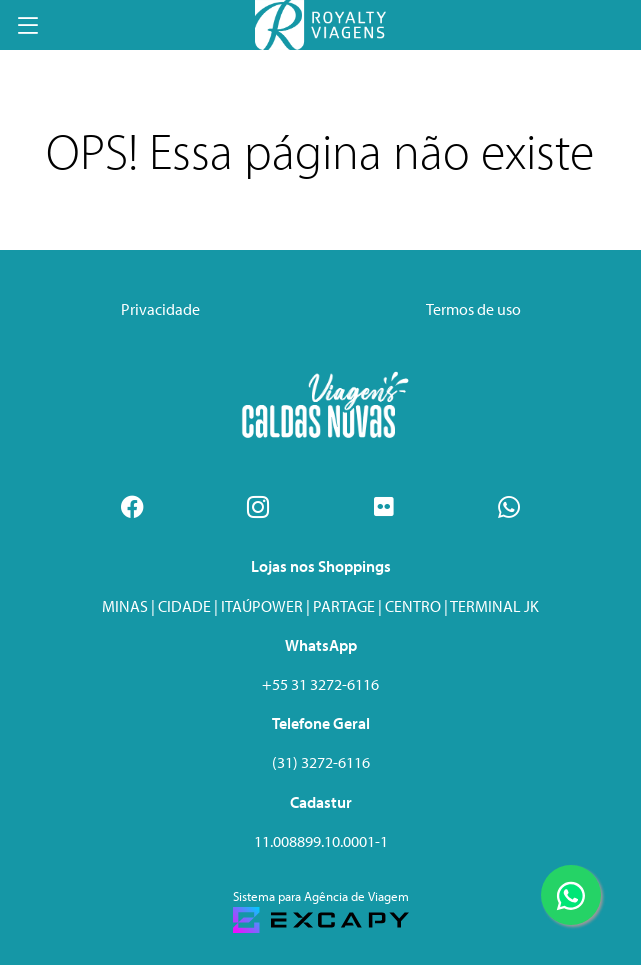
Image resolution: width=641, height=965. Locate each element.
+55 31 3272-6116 (320, 684)
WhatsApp (321, 645)
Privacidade (160, 309)
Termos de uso (473, 309)
